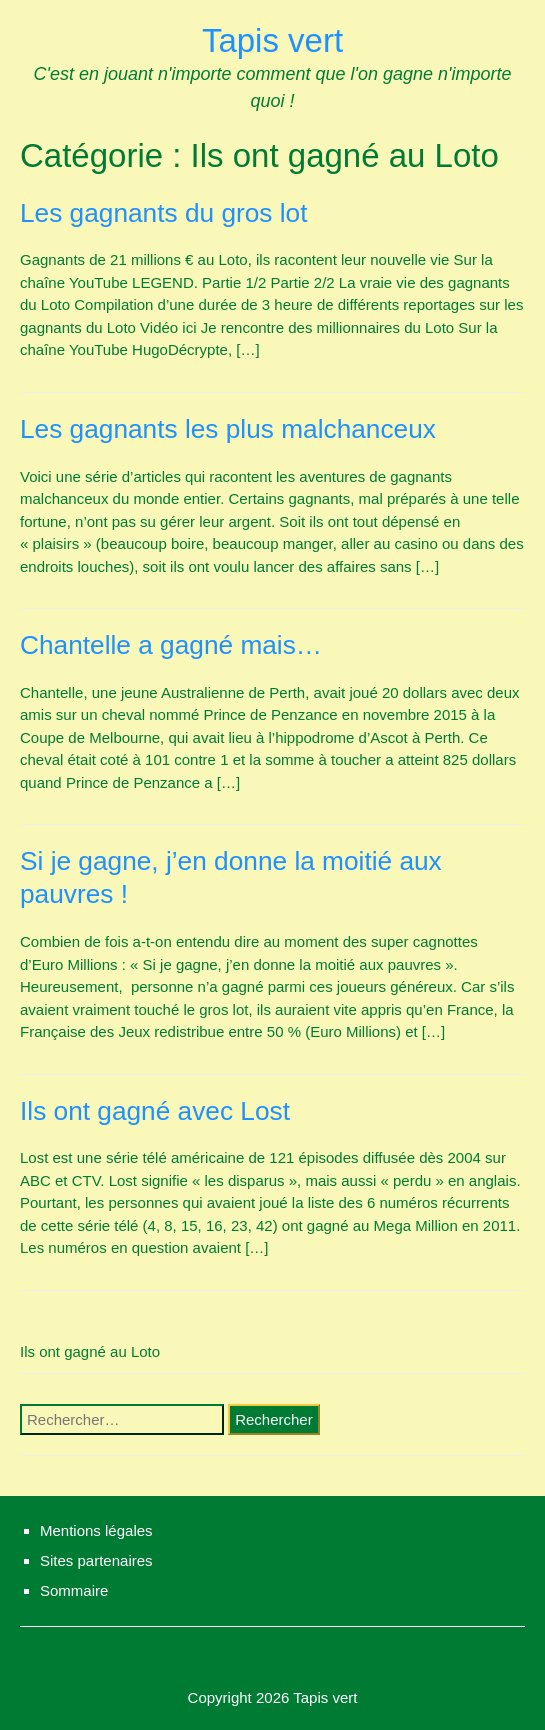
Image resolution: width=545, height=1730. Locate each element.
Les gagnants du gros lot (164, 213)
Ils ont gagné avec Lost (155, 1111)
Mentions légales (96, 1530)
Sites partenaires (96, 1560)
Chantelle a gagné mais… (171, 645)
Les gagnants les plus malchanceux (228, 429)
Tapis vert (272, 40)
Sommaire (74, 1590)
